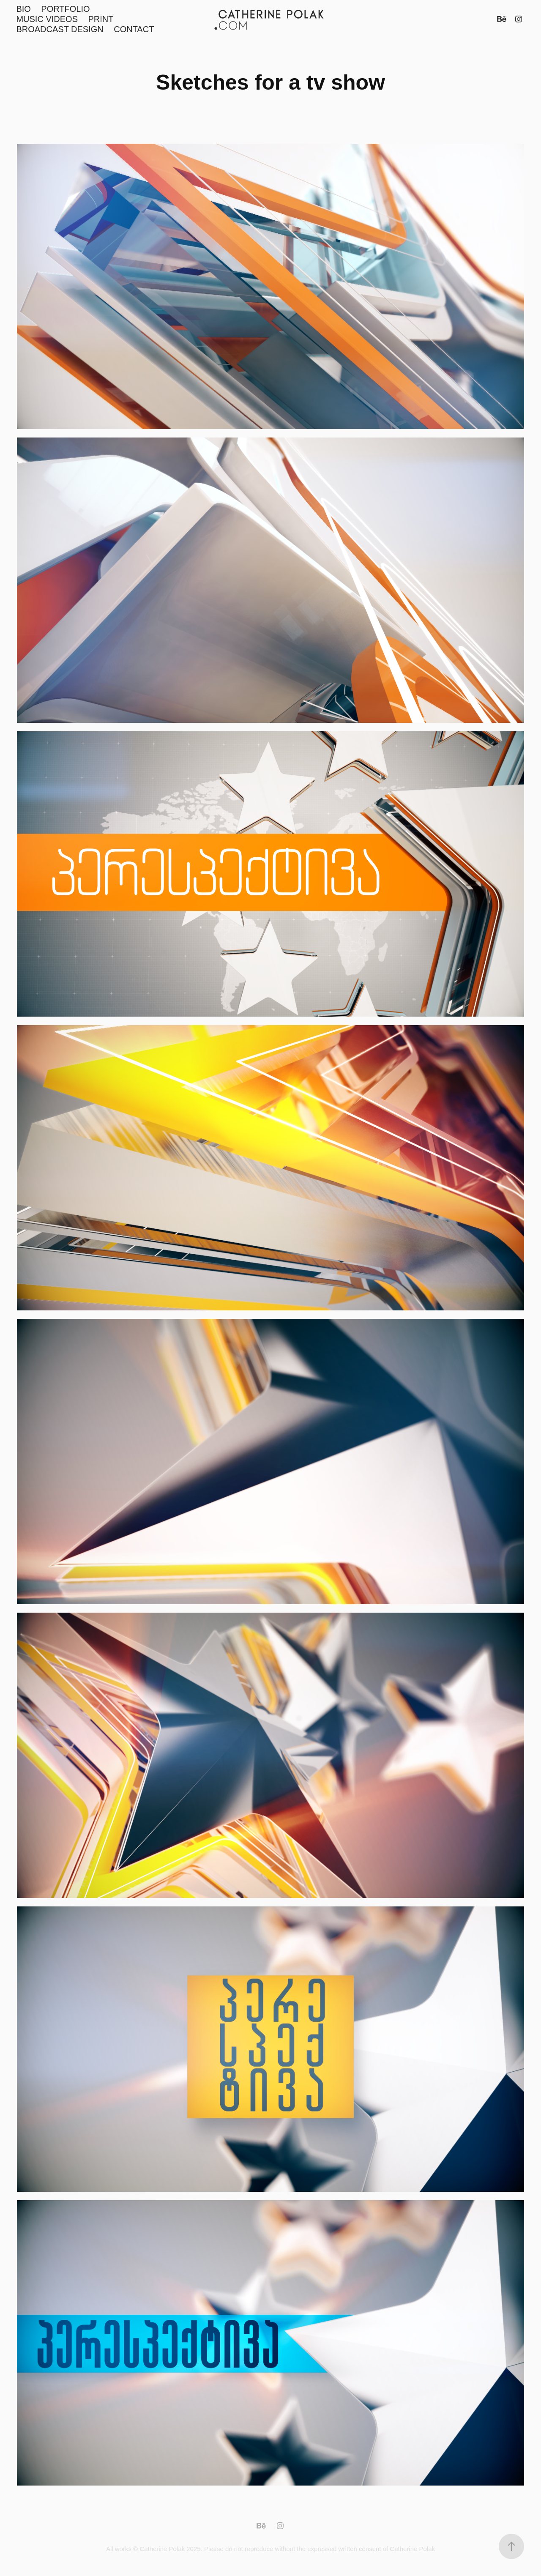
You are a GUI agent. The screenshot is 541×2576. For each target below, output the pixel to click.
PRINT (100, 19)
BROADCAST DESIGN (59, 29)
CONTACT (134, 29)
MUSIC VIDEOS (47, 19)
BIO (23, 9)
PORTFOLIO (65, 9)
